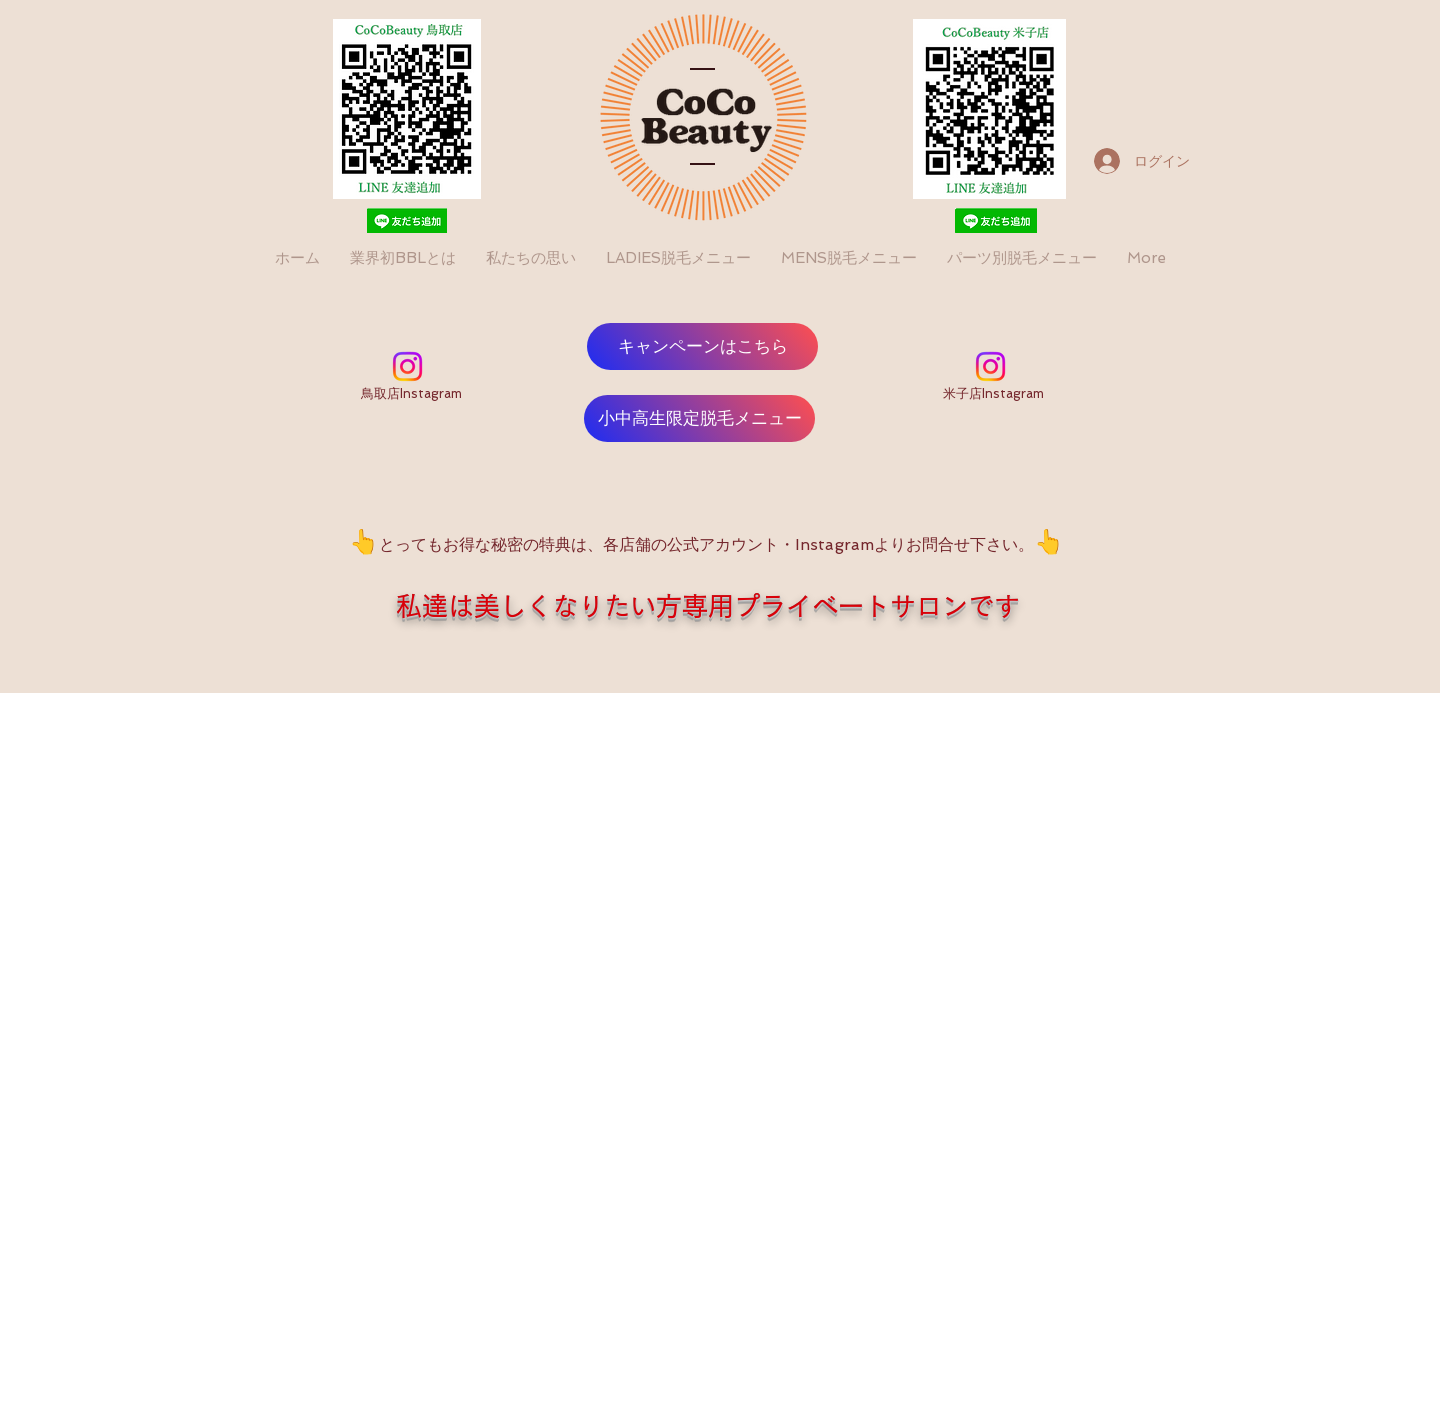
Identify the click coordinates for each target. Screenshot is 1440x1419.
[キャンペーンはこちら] (702, 346)
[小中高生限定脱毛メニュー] (699, 418)
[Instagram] (407, 366)
